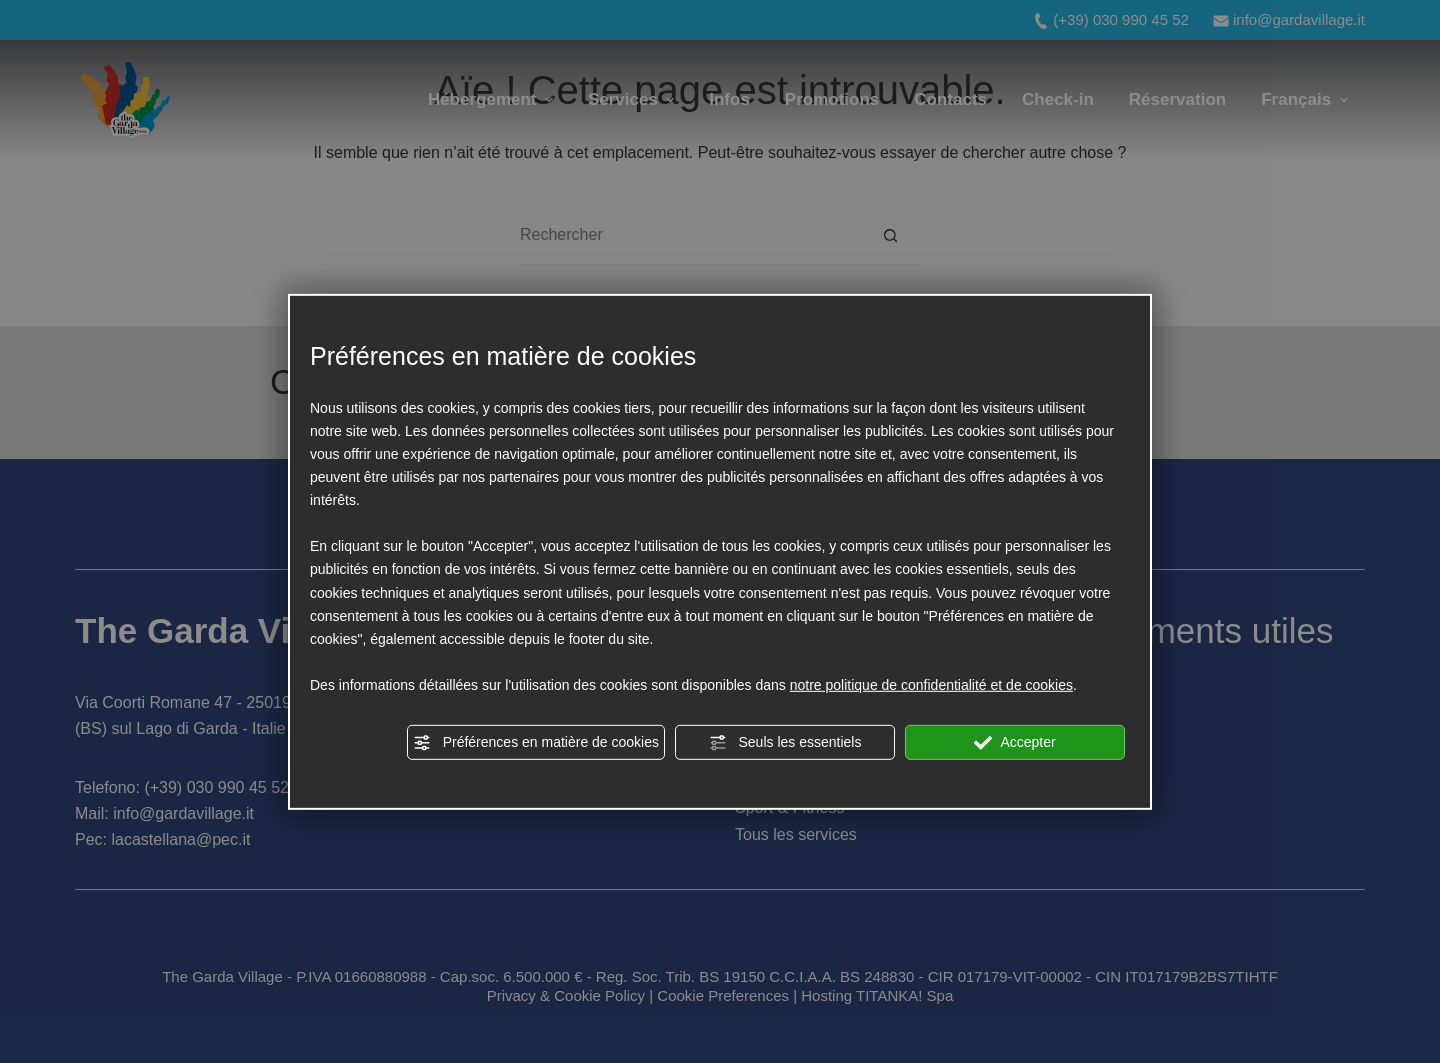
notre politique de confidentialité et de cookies (931, 685)
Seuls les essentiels (785, 743)
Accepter (1014, 743)
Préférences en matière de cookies (536, 743)
